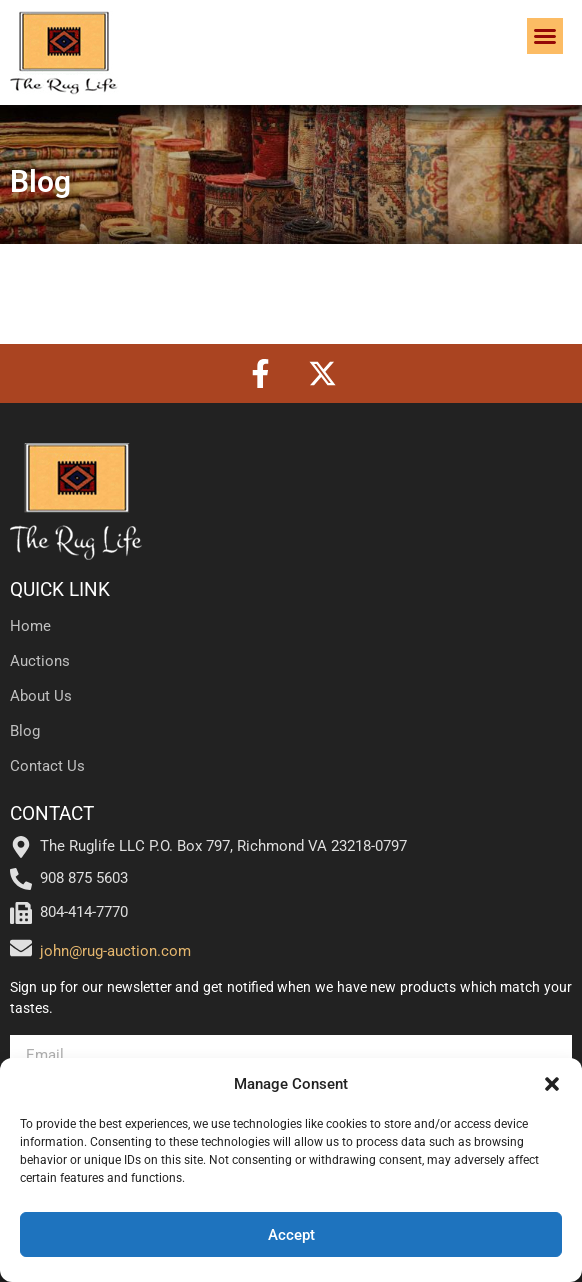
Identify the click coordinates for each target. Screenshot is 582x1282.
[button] (552, 1084)
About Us (41, 696)
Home (30, 626)
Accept (291, 1235)
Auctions (40, 661)
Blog (25, 731)
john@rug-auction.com (115, 951)
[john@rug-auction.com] (21, 948)
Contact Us (47, 766)
